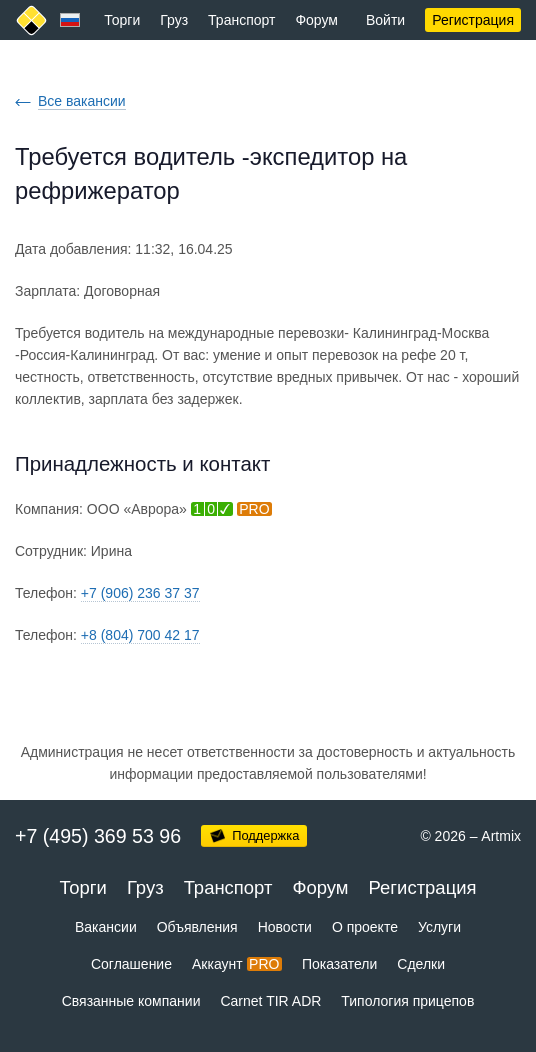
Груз (174, 20)
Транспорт (241, 20)
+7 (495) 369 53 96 (98, 836)
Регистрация (473, 20)
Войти (385, 20)
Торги (122, 20)
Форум (316, 20)
